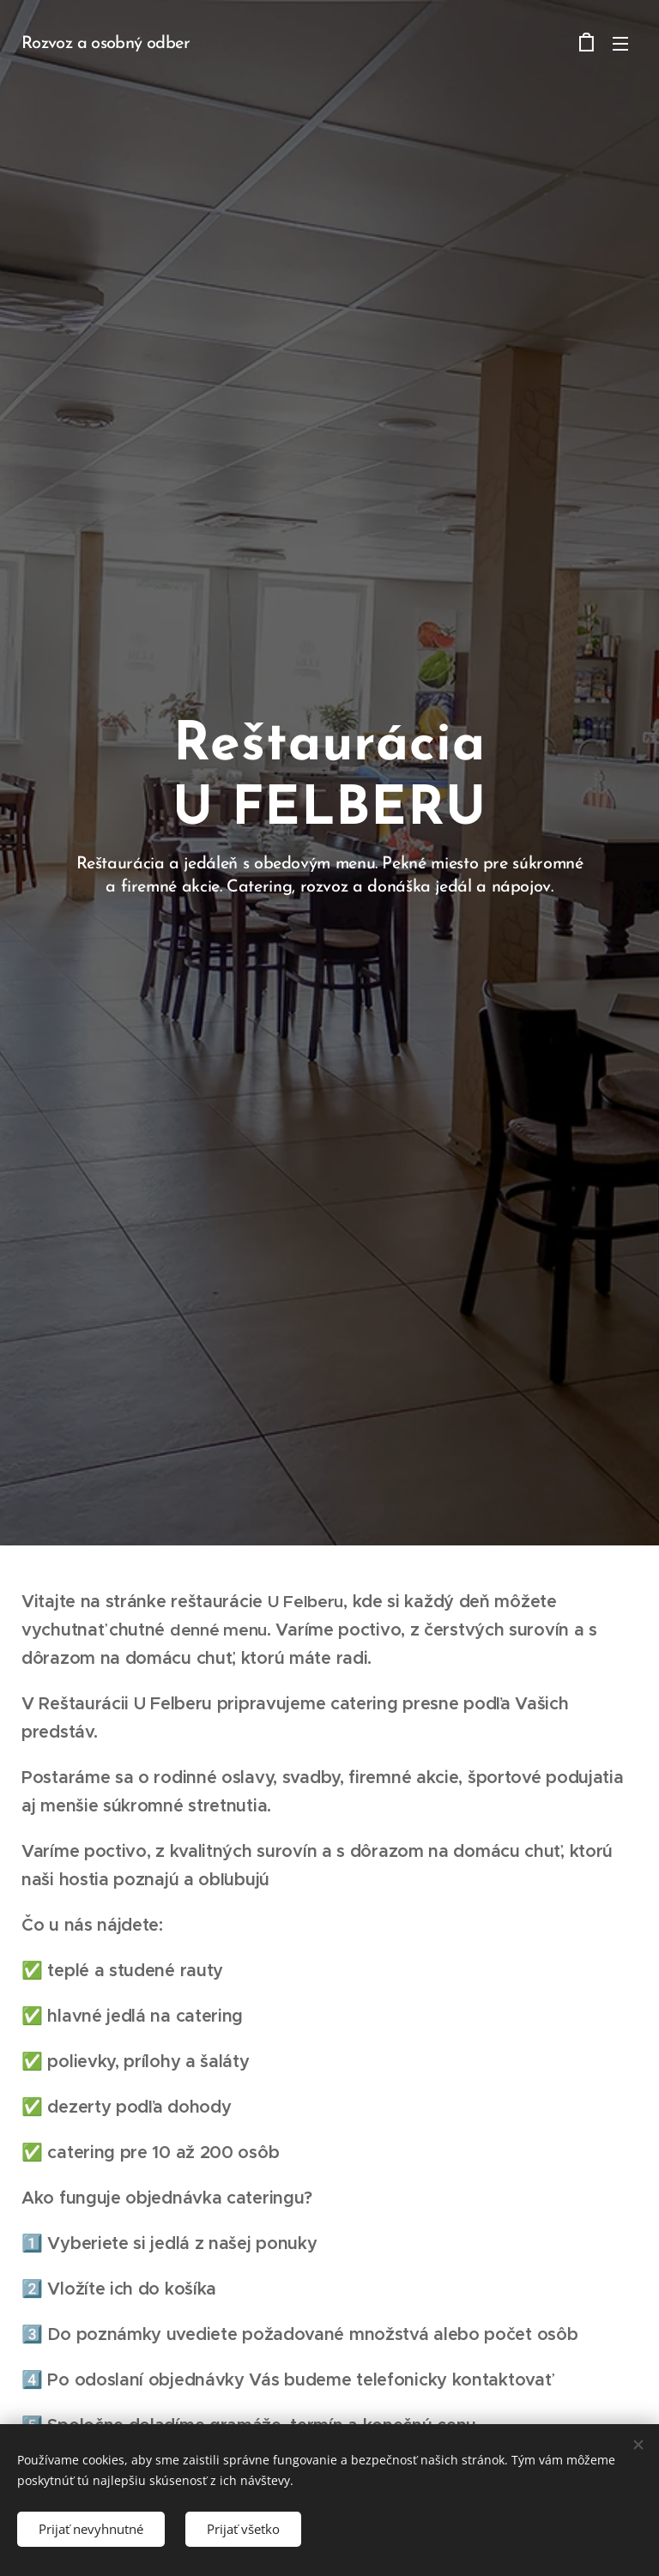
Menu (620, 44)
